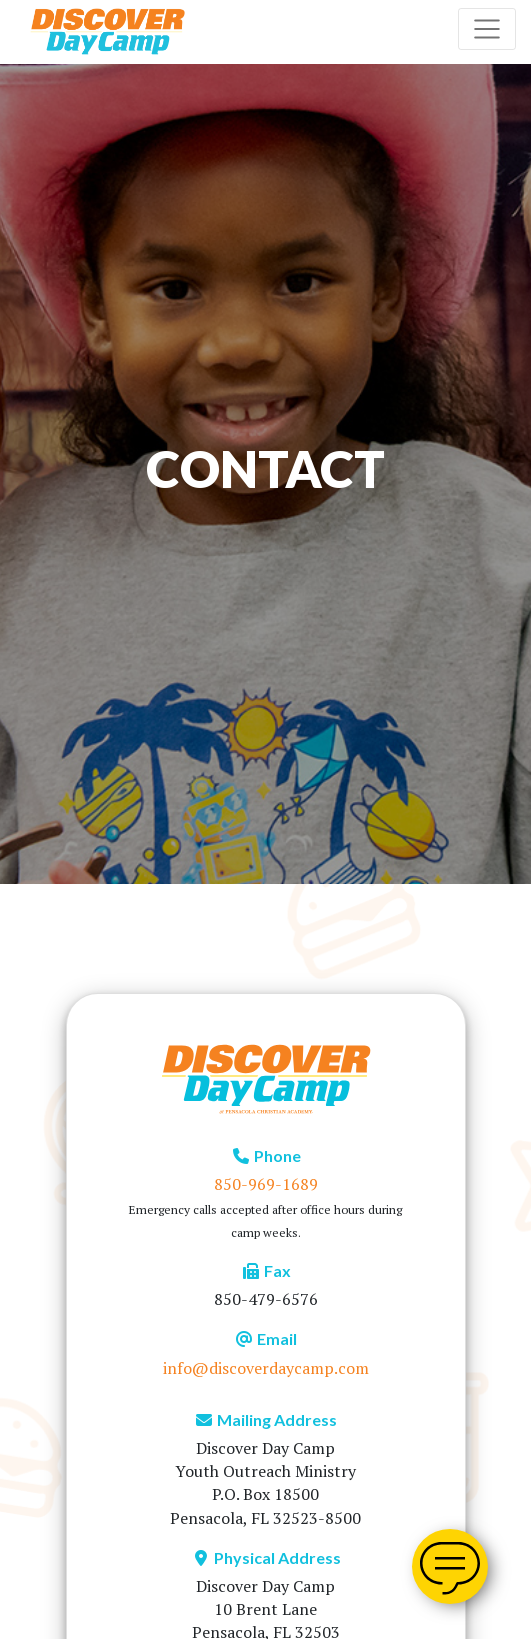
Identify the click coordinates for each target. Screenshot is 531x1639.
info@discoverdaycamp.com (266, 1368)
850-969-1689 (266, 1184)
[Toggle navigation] (487, 29)
